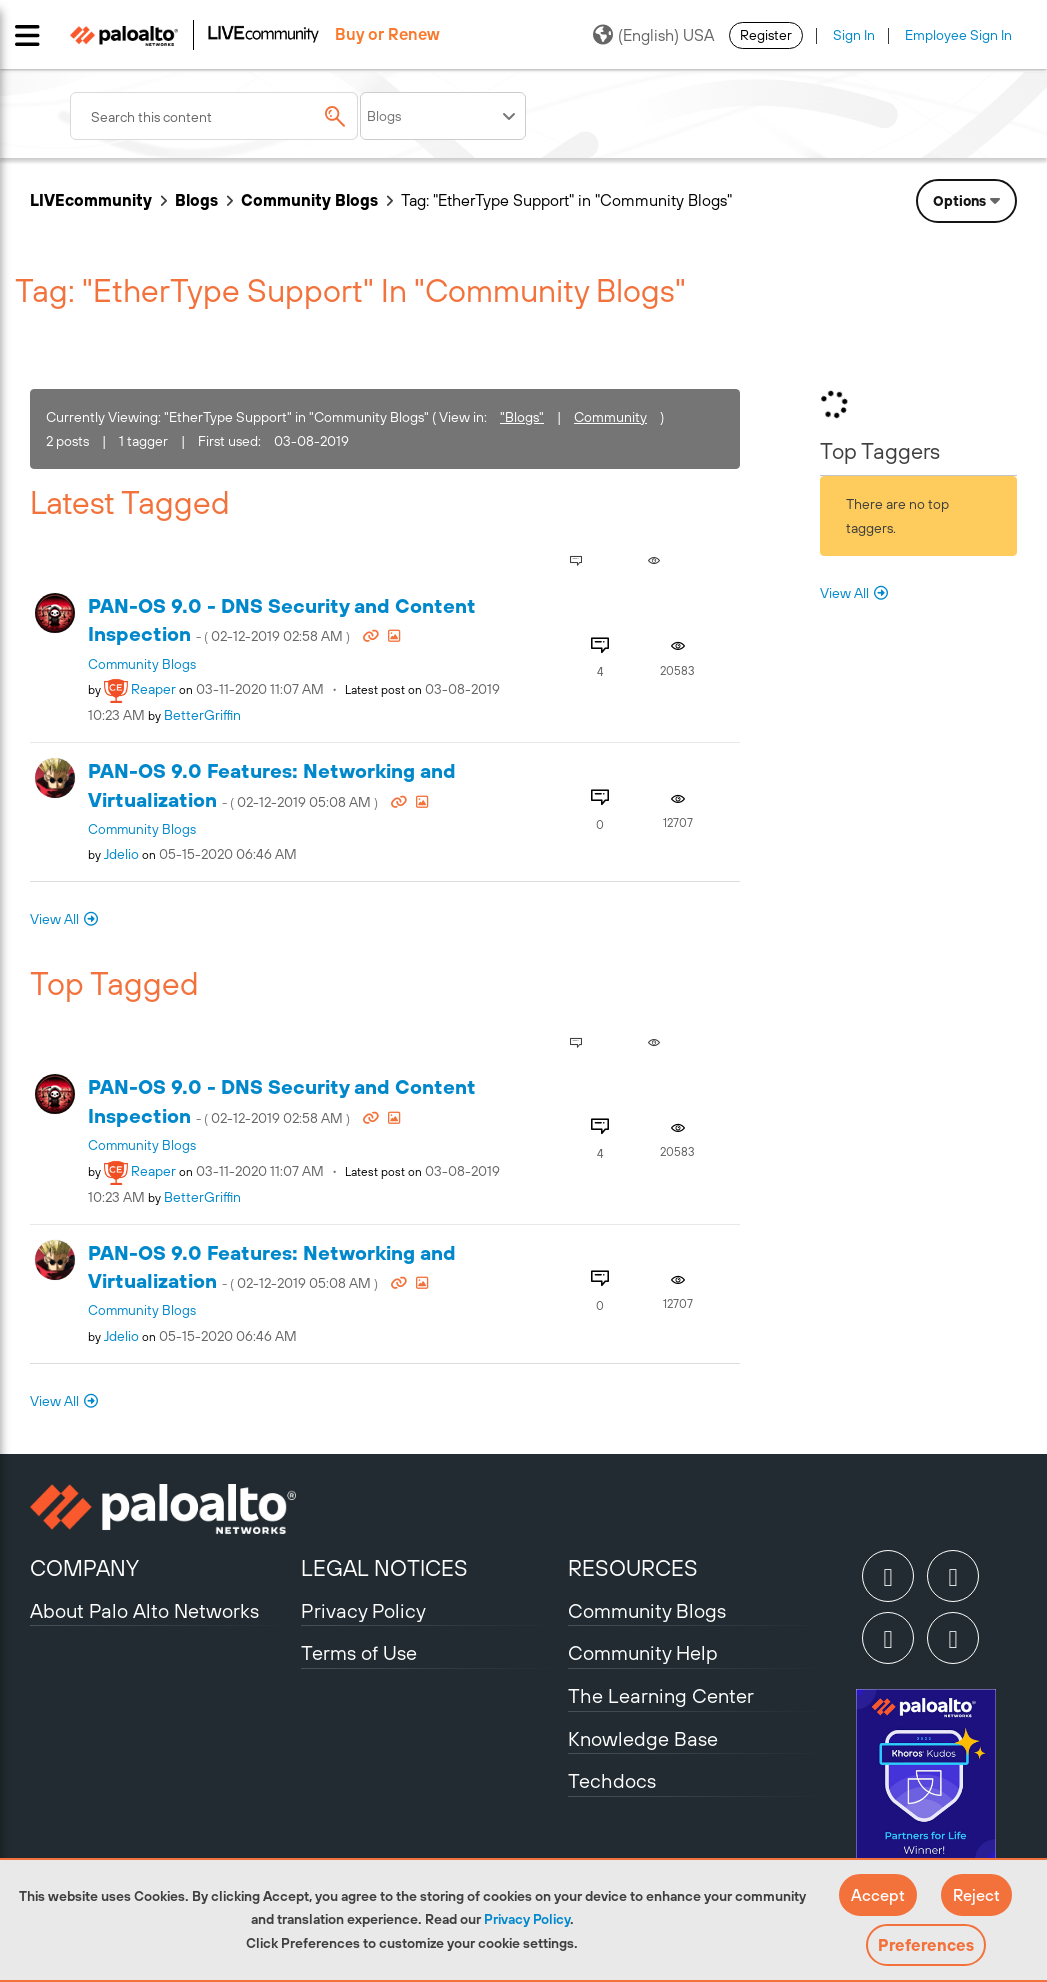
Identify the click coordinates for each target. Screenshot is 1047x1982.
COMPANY (84, 1568)
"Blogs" (522, 417)
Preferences (926, 1945)
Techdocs (612, 1780)
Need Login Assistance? (927, 255)
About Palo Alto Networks (144, 1610)
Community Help (643, 1652)
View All (54, 919)
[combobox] (214, 116)
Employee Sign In (958, 35)
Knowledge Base (643, 1738)
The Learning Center (661, 1695)
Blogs (196, 200)
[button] (878, 1895)
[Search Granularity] (443, 116)
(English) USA (653, 35)
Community (610, 417)
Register (766, 35)
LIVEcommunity (91, 200)
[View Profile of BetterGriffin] (202, 715)
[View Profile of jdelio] (121, 854)
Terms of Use (359, 1652)
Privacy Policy (527, 1919)
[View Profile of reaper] (153, 689)
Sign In (854, 35)
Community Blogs (309, 200)
